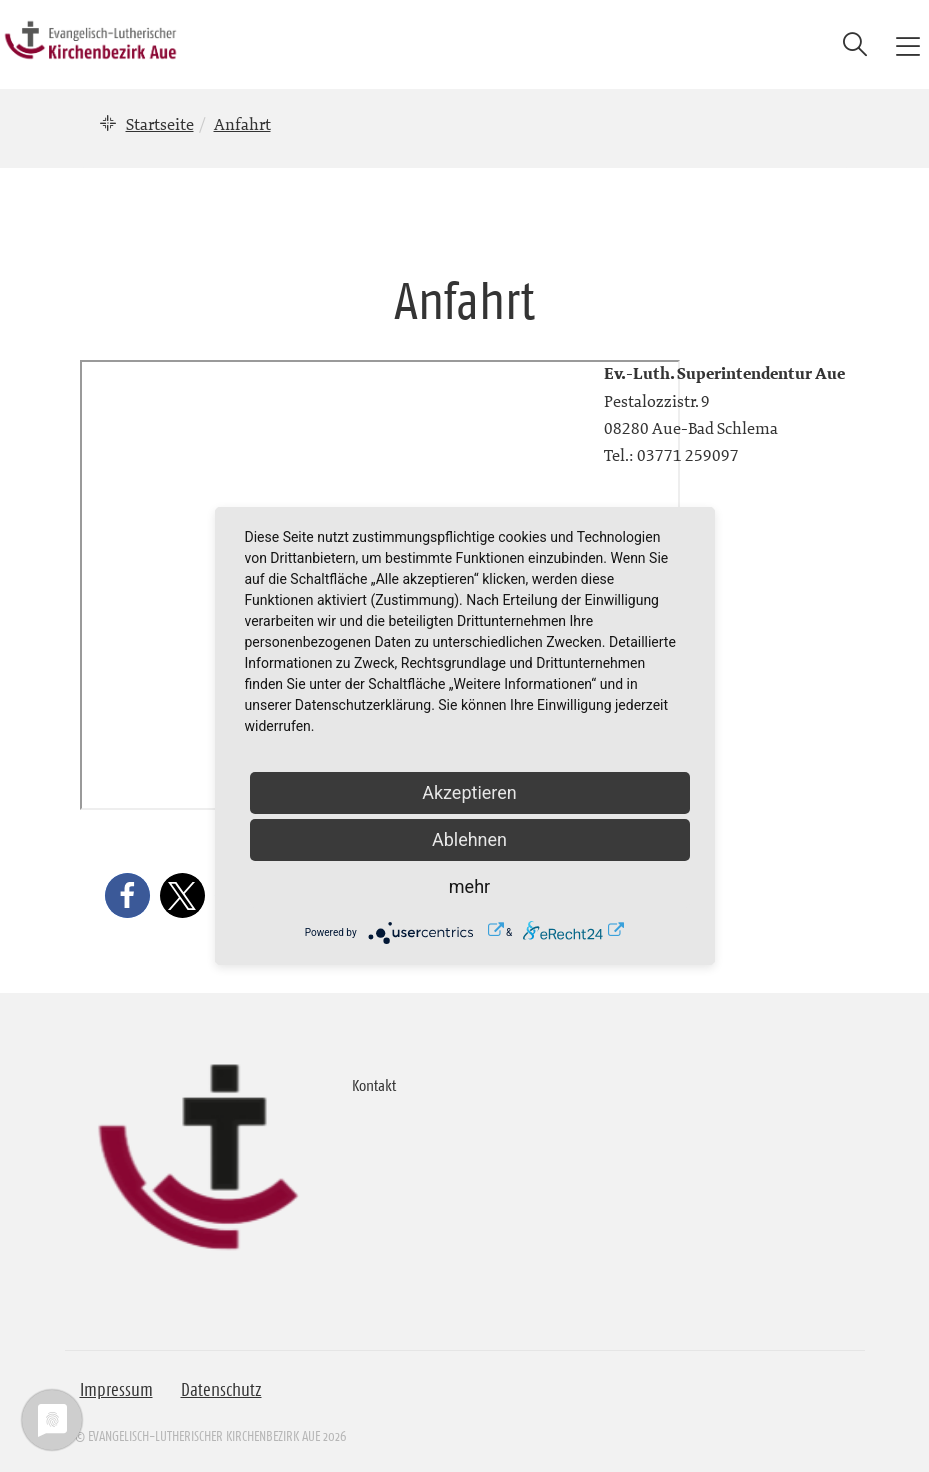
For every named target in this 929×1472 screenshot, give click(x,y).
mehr (469, 886)
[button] (127, 895)
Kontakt (374, 1085)
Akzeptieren (469, 792)
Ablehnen (469, 839)
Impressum (116, 1390)
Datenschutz (221, 1390)
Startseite (160, 124)
